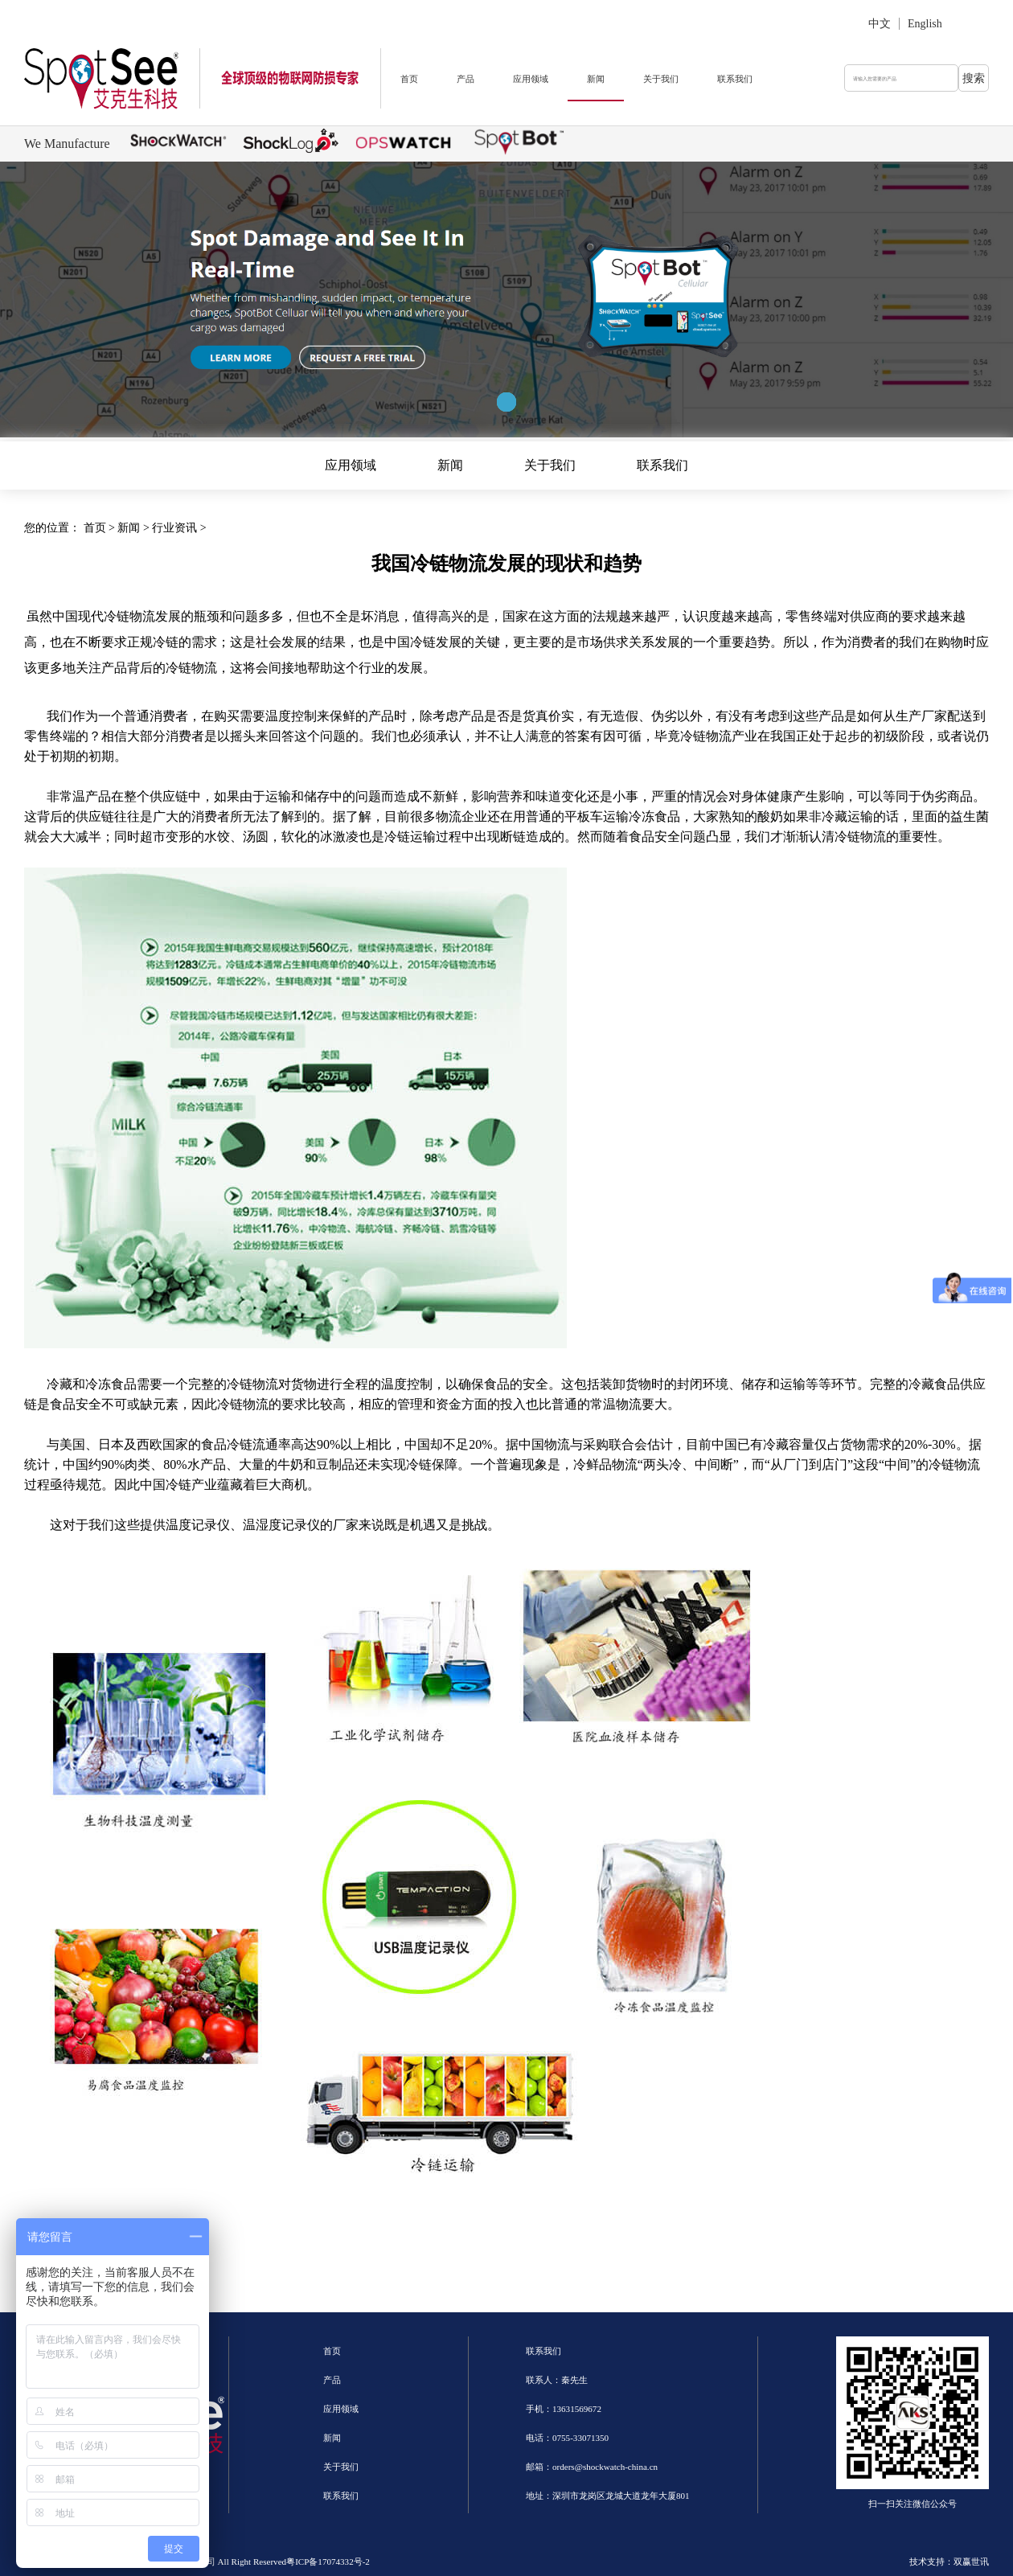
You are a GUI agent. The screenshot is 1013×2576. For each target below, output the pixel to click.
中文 (879, 24)
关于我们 (661, 79)
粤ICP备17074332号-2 (328, 2561)
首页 (409, 79)
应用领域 (530, 79)
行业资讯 (174, 528)
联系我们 (735, 79)
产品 (465, 79)
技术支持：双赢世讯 (949, 2561)
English (925, 24)
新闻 (596, 79)
